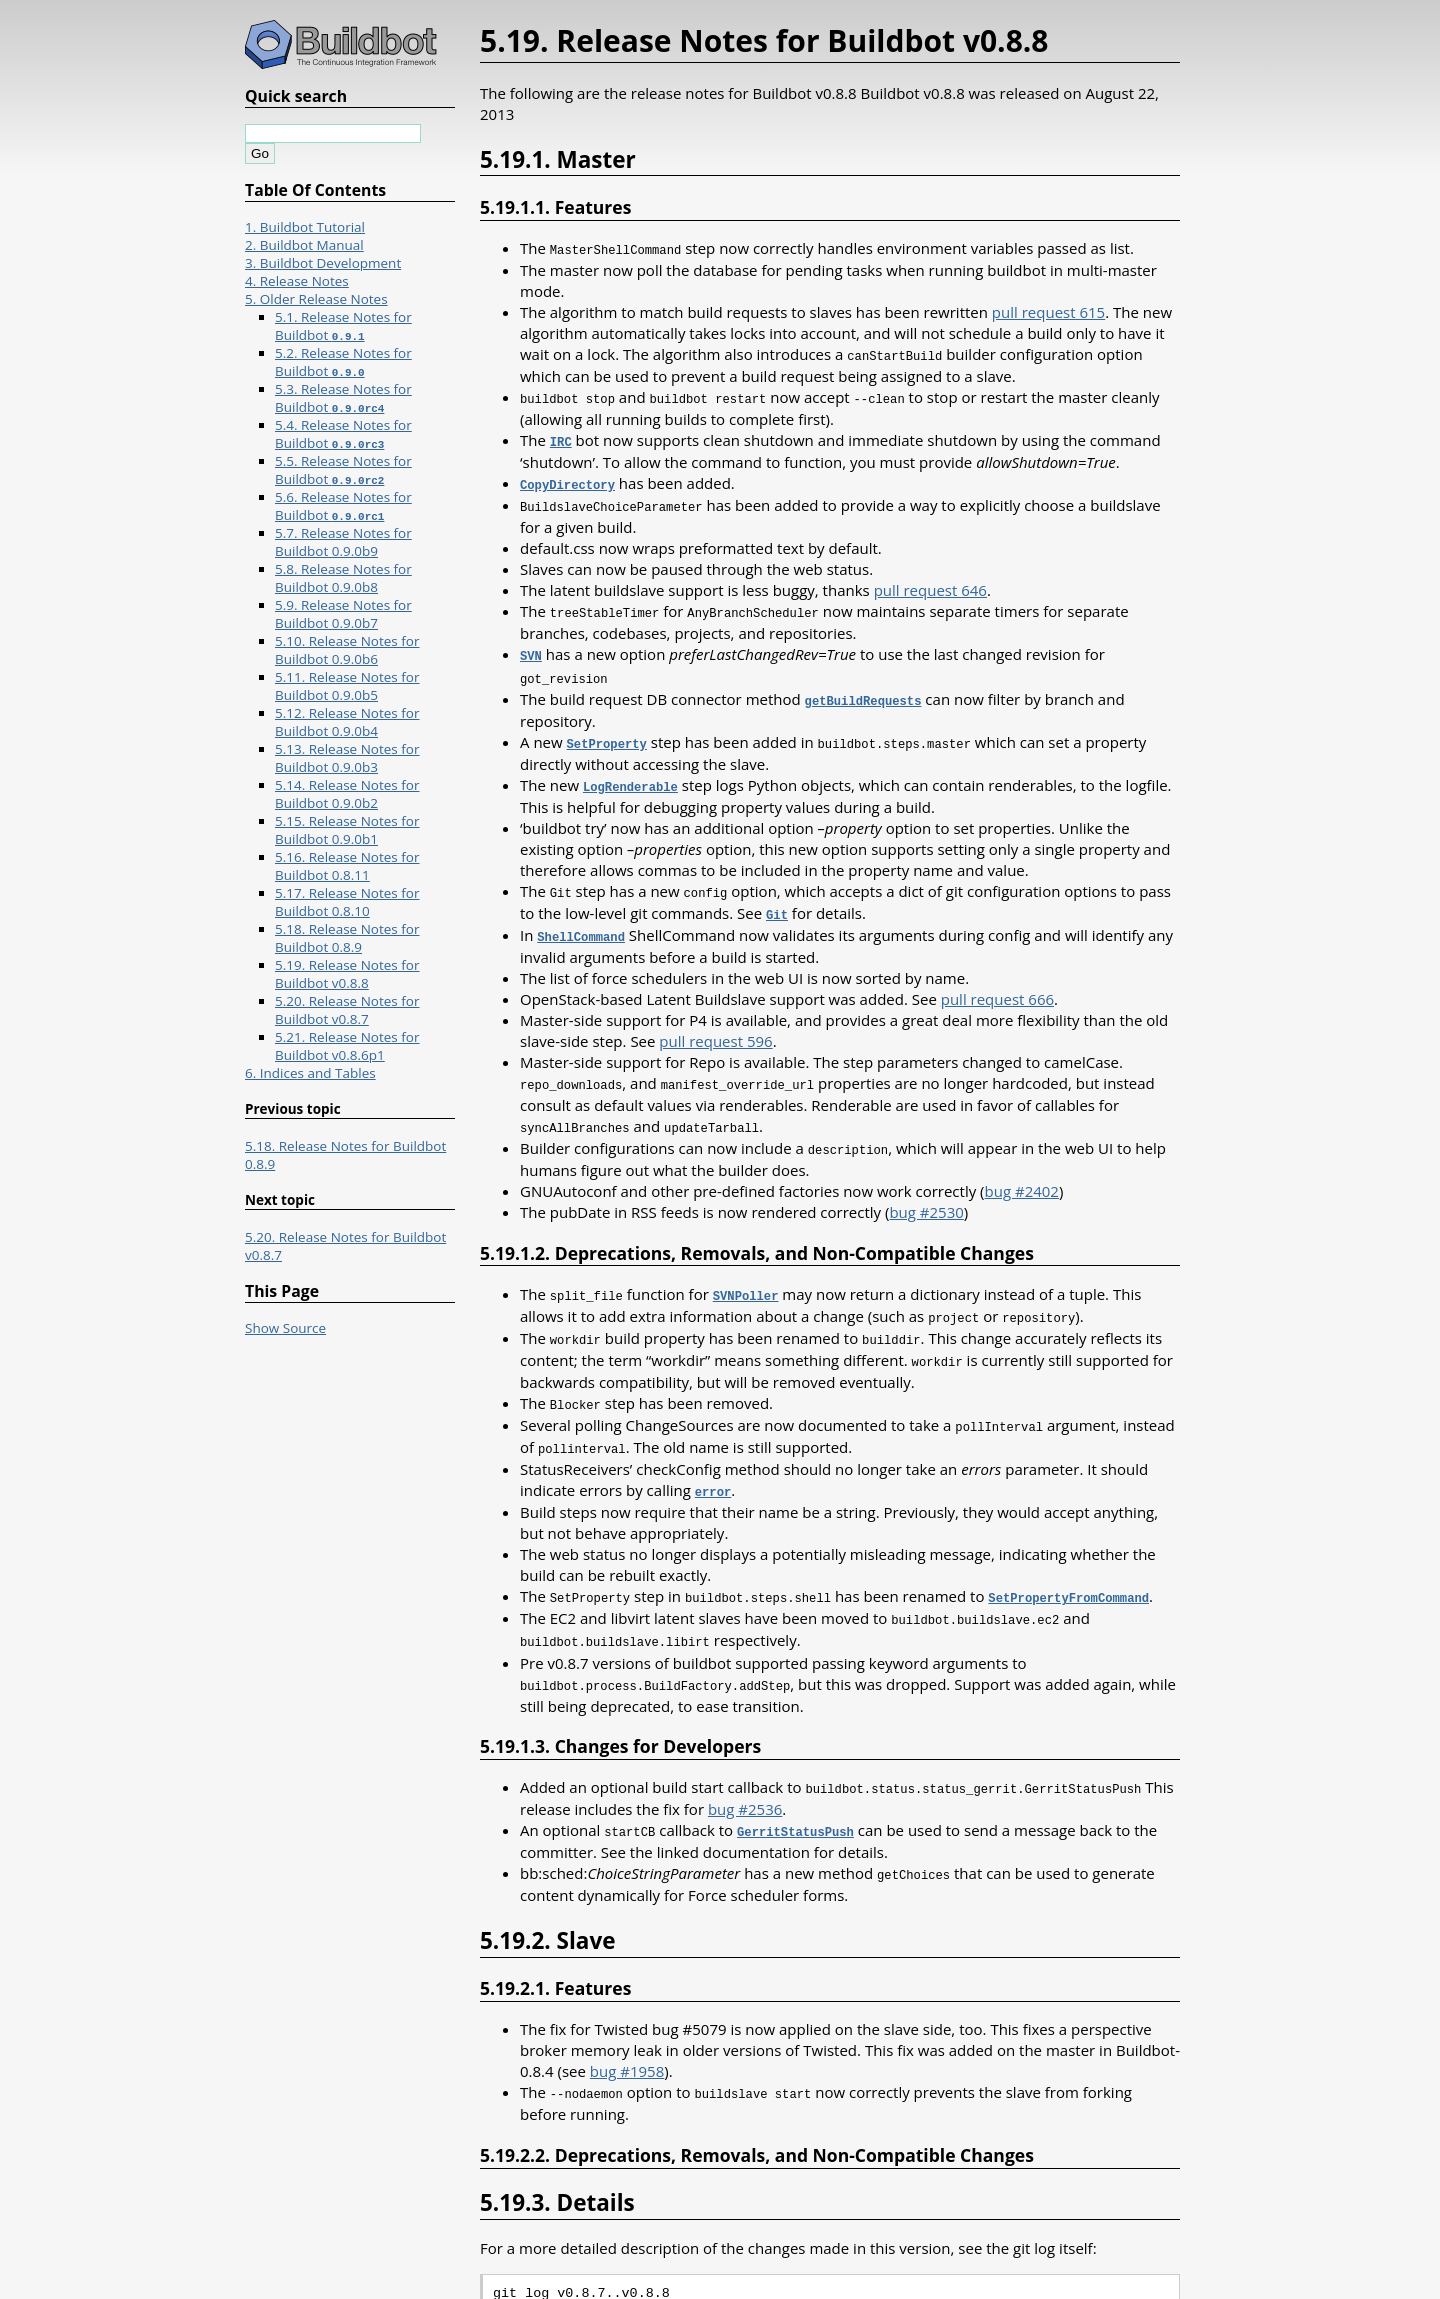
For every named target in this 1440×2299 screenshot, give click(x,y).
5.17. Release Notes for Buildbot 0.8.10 (347, 902)
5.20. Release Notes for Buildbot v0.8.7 (347, 1010)
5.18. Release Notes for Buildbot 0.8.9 (347, 938)
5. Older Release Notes (316, 299)
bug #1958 (627, 2036)
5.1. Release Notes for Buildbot (343, 326)
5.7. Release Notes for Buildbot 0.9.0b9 (343, 542)
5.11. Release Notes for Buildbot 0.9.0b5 (347, 686)
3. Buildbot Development (323, 263)
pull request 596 (715, 1025)
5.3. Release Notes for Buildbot (343, 398)
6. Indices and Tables (310, 1073)
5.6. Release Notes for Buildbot (343, 506)
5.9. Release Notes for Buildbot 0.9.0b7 (343, 614)
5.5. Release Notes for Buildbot (343, 470)
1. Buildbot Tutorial (305, 227)
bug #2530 (926, 1193)
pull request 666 (997, 983)
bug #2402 (1022, 1172)
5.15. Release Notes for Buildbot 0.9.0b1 (347, 830)
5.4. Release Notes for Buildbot (343, 434)
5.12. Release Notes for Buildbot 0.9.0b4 (347, 722)
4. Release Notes (297, 281)
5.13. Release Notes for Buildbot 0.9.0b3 (347, 758)
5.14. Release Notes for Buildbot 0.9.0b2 (347, 794)
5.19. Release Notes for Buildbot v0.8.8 (347, 974)
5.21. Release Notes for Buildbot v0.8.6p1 (347, 1046)
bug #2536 (745, 1776)
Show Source (285, 1328)
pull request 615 (1048, 311)
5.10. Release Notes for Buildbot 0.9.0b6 (347, 650)
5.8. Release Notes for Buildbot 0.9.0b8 (343, 578)
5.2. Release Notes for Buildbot (343, 362)
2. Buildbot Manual (304, 245)
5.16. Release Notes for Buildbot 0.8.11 (347, 866)
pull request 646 (930, 584)
